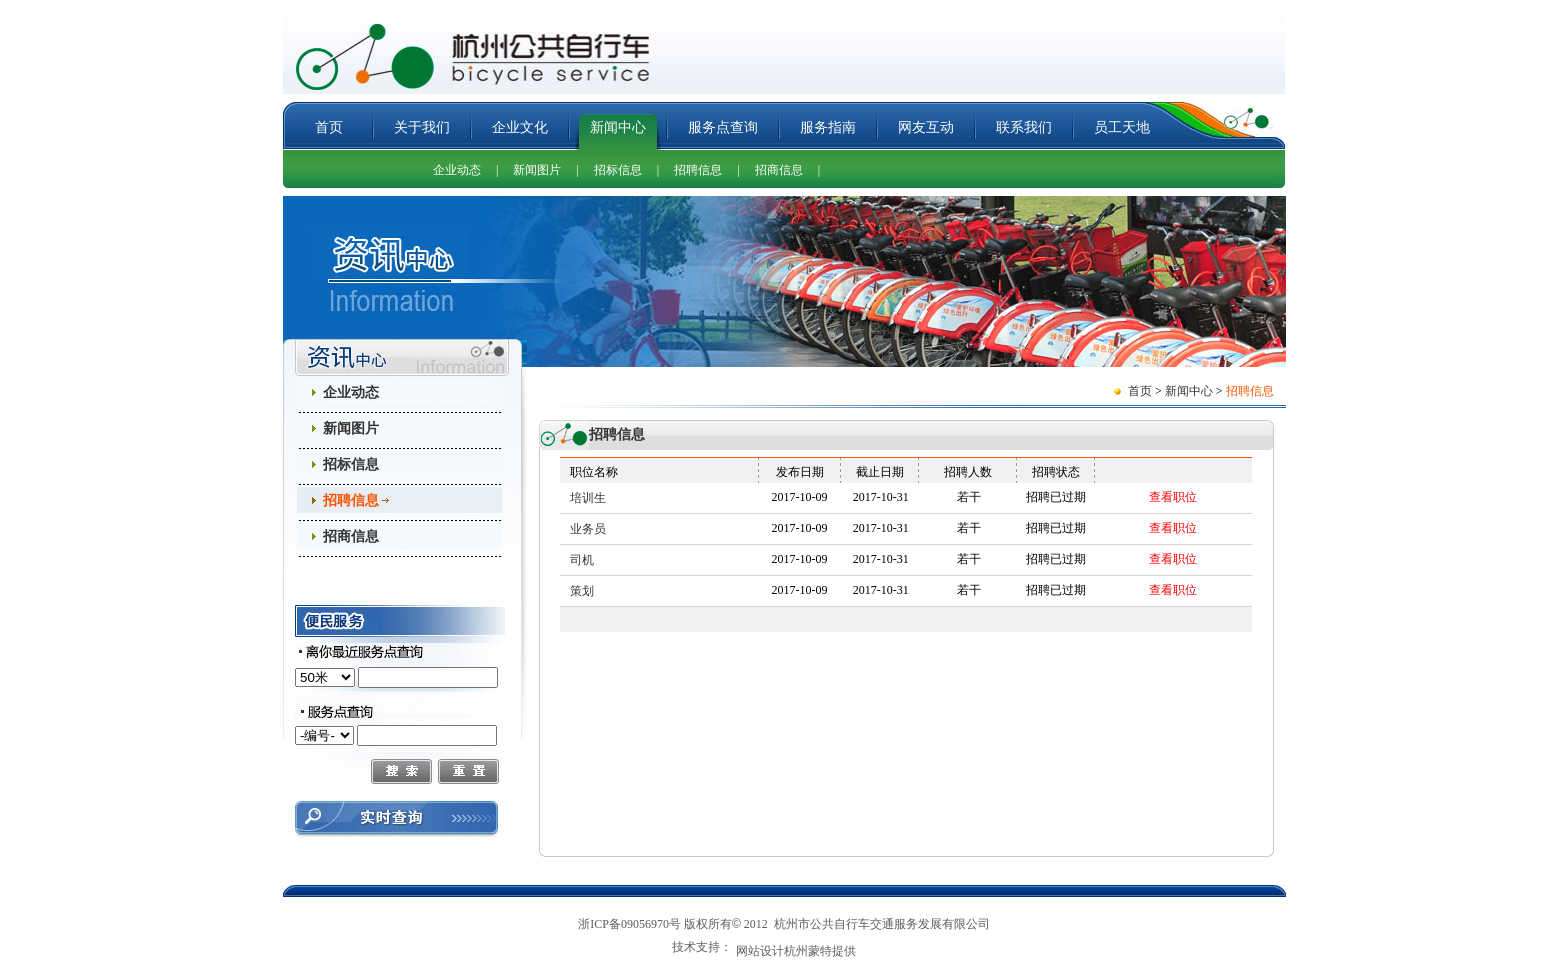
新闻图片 (537, 170)
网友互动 (926, 127)
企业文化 (520, 127)
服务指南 (828, 127)
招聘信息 (698, 170)
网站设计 (760, 953)
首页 (329, 127)
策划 (582, 591)
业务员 (588, 529)
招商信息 (779, 170)
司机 (582, 560)
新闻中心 (618, 127)
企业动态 (457, 170)
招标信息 (618, 170)
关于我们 (422, 127)
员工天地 (1122, 127)
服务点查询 (723, 127)
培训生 (588, 498)
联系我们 (1024, 127)
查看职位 (1173, 497)
